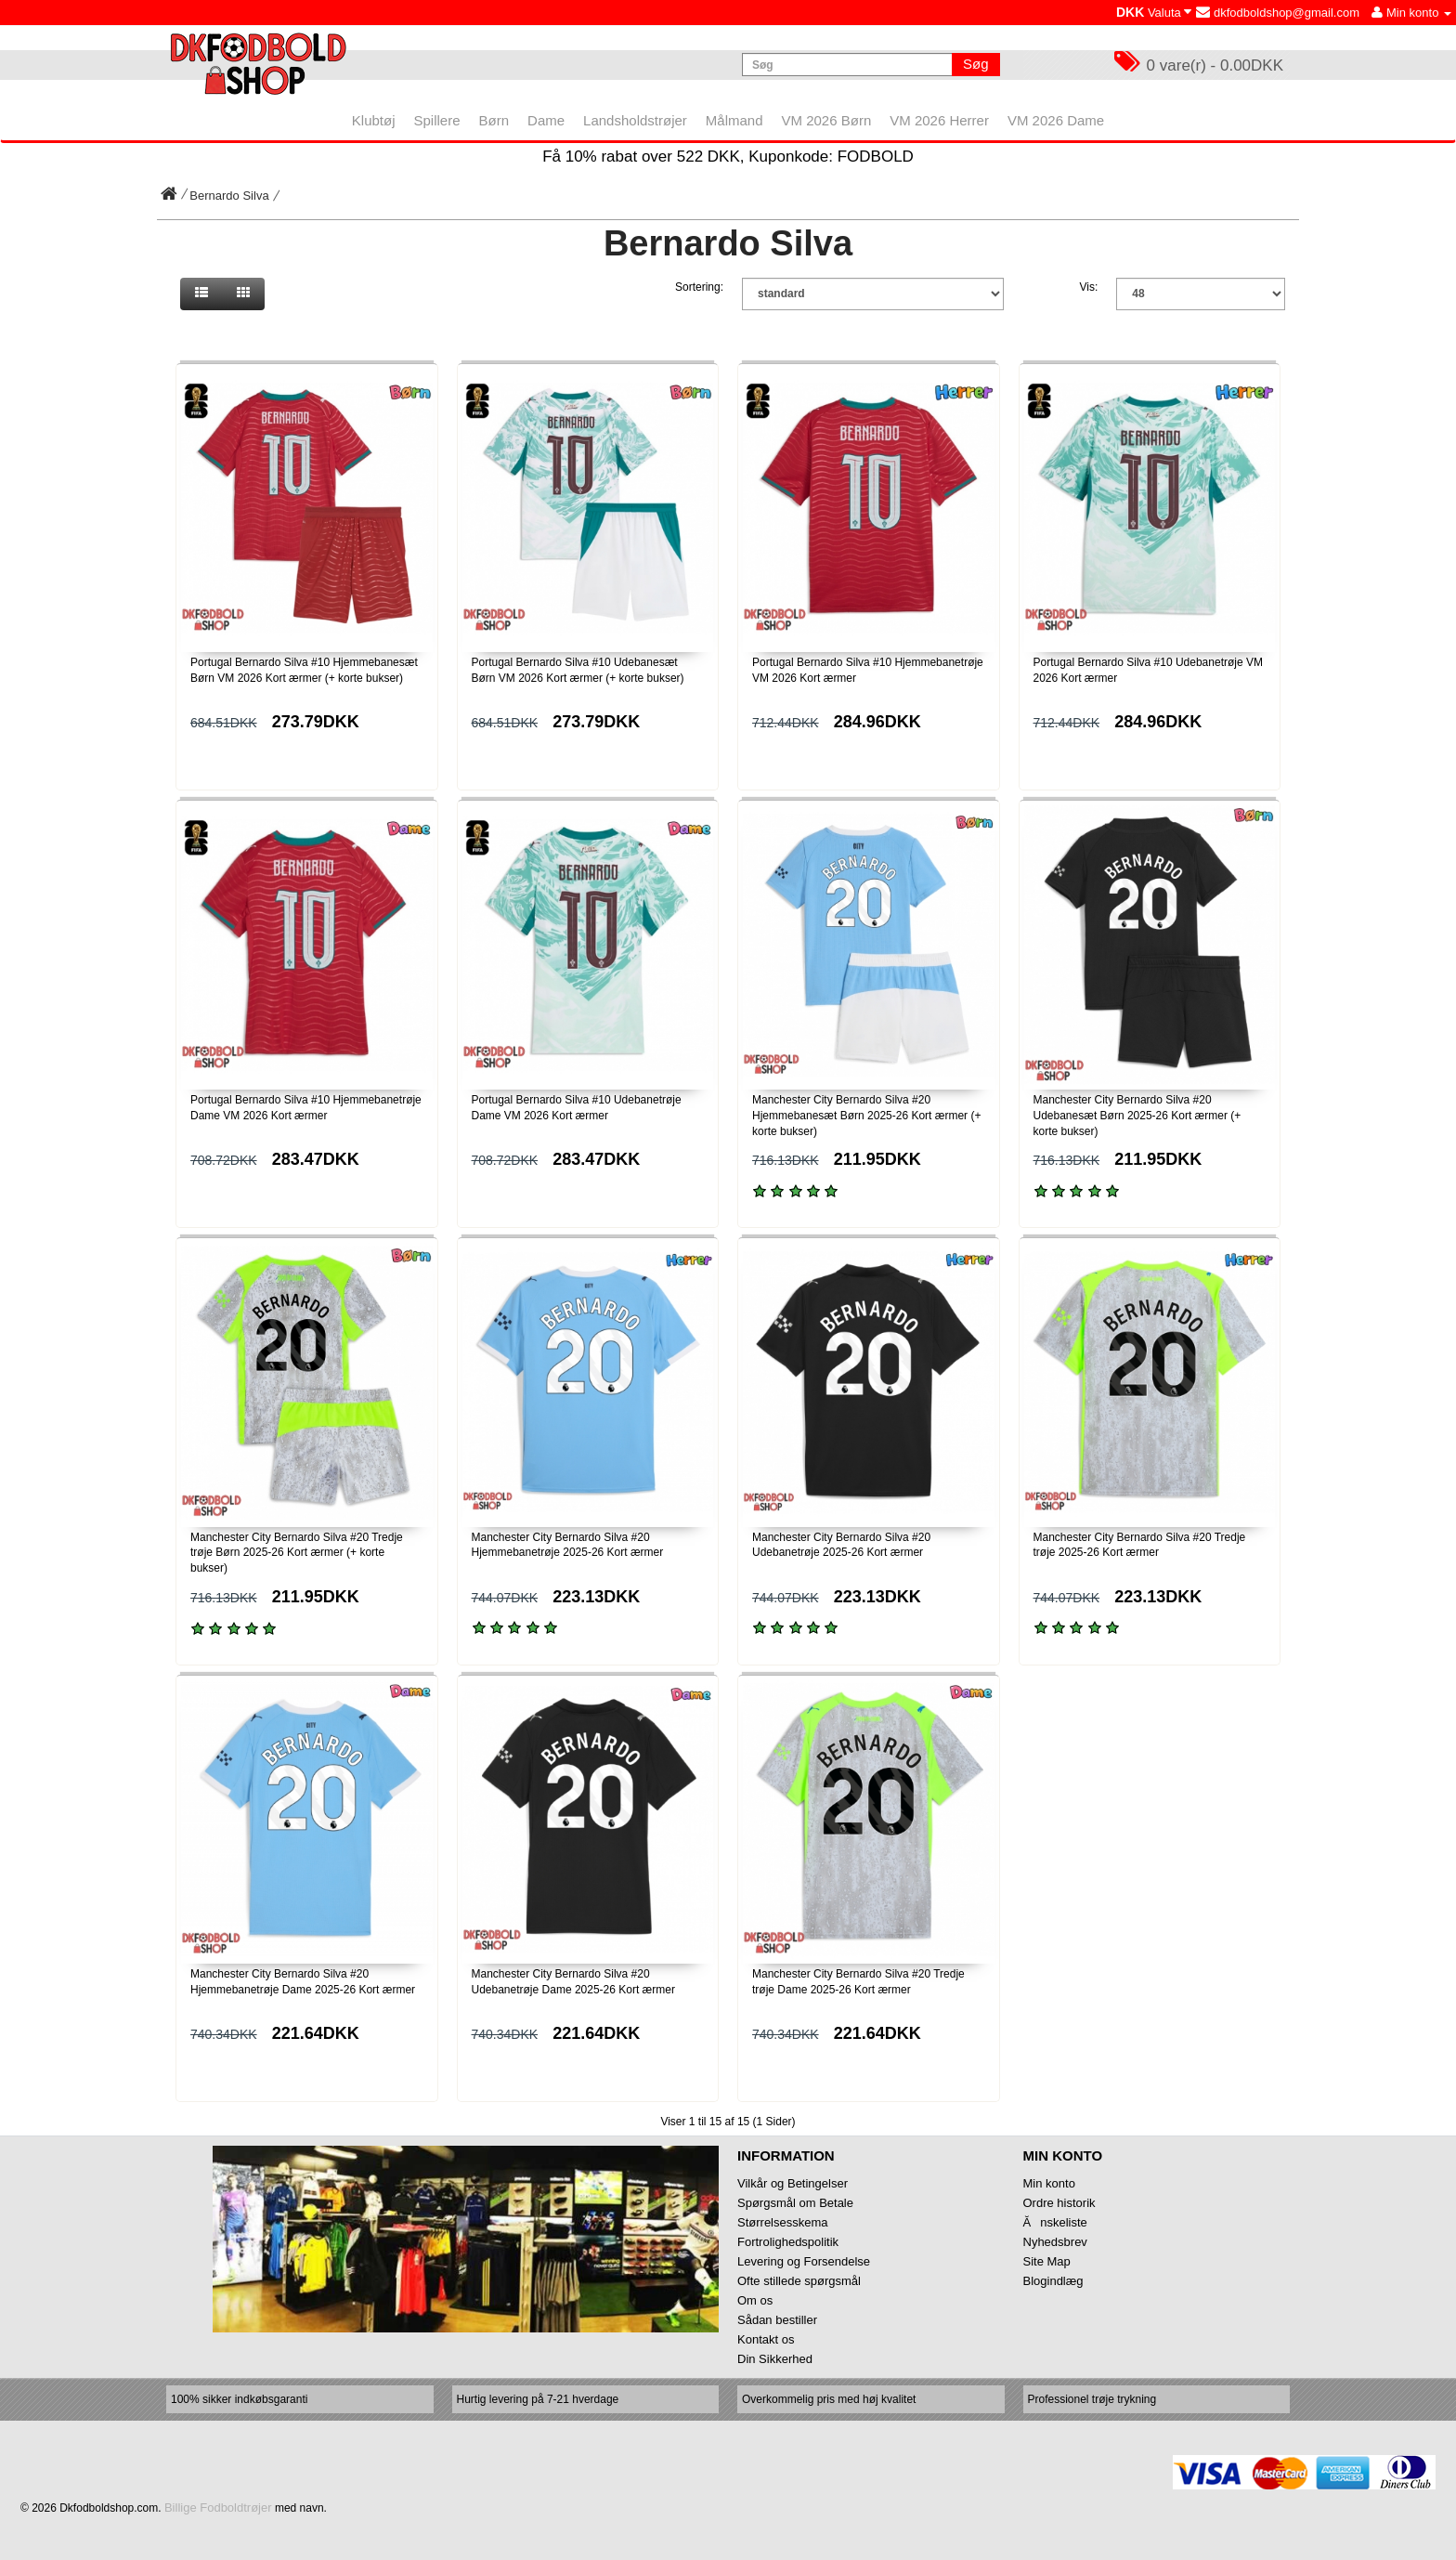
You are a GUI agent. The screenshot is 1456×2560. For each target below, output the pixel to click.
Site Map (1047, 2261)
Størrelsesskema (782, 2222)
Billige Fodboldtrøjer (218, 2507)
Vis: (1089, 287)
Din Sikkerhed (774, 2359)
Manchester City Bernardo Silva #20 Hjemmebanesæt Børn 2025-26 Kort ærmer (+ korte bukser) (866, 1115)
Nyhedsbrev (1055, 2242)
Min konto (1049, 2183)
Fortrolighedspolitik (787, 2242)
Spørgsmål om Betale (795, 2203)
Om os (755, 2300)
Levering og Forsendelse (803, 2261)
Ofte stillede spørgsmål (799, 2281)
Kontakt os (765, 2339)
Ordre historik (1059, 2203)
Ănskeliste (1055, 2222)
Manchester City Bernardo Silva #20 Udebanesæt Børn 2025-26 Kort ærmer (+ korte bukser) (1138, 1115)
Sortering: (699, 287)
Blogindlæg (1053, 2281)
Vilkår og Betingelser (792, 2183)
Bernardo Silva (228, 195)
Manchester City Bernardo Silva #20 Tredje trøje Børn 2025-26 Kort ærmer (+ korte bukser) (296, 1553)
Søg (976, 64)
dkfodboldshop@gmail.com (1277, 13)
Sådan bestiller (777, 2320)
